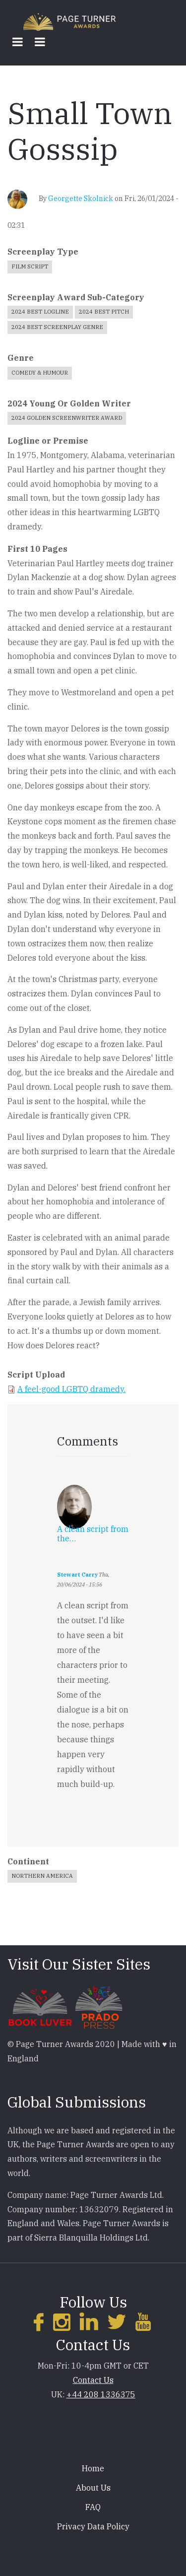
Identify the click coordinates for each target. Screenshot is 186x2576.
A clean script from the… (92, 1533)
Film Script (29, 266)
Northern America (42, 1875)
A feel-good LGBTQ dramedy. (71, 1389)
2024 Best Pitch (104, 311)
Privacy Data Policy (93, 2526)
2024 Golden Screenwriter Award (66, 417)
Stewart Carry (77, 1574)
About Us (93, 2488)
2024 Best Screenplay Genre (57, 327)
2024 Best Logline (40, 311)
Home (93, 2468)
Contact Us (93, 2380)
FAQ (93, 2507)
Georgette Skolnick (80, 198)
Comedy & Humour (39, 372)
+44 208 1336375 (100, 2394)
